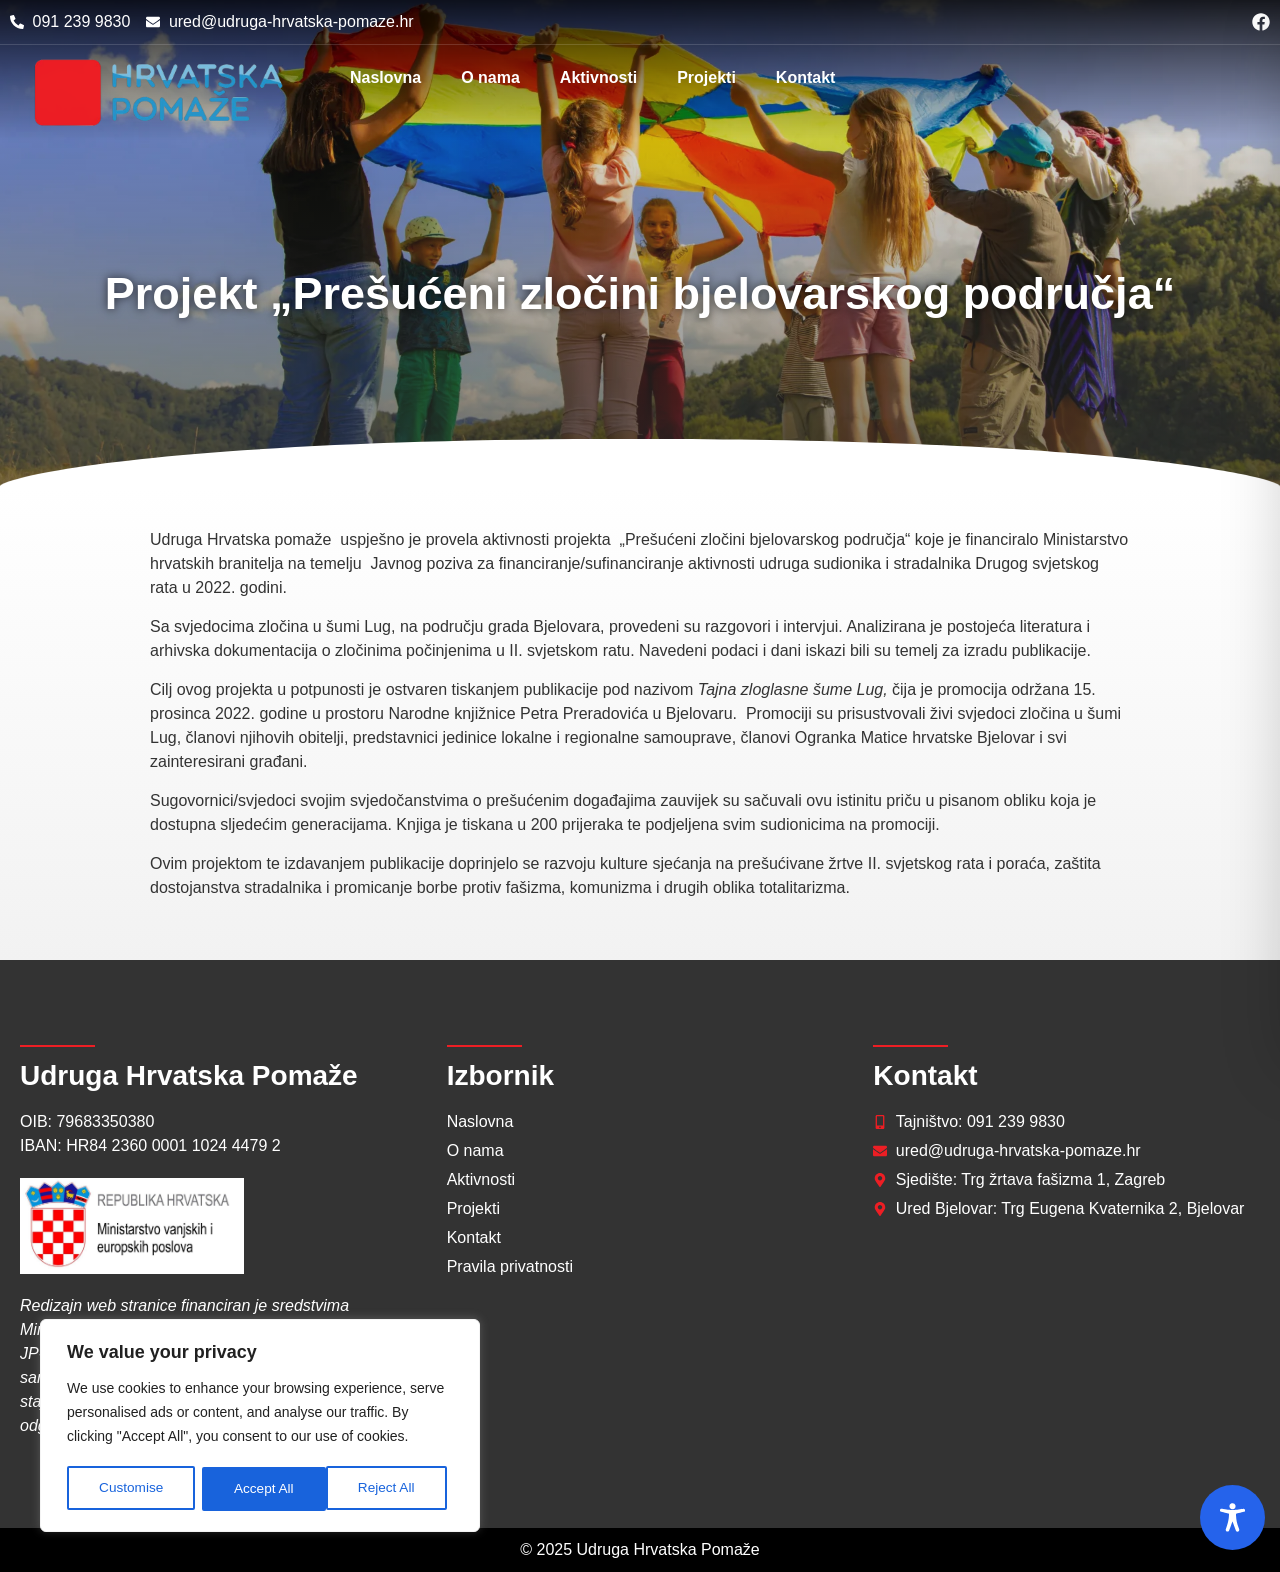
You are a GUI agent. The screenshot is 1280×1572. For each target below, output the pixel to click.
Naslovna (385, 77)
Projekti (706, 77)
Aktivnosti (598, 77)
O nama (490, 77)
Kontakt (806, 77)
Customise (131, 1489)
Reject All (262, 1489)
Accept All (391, 1489)
